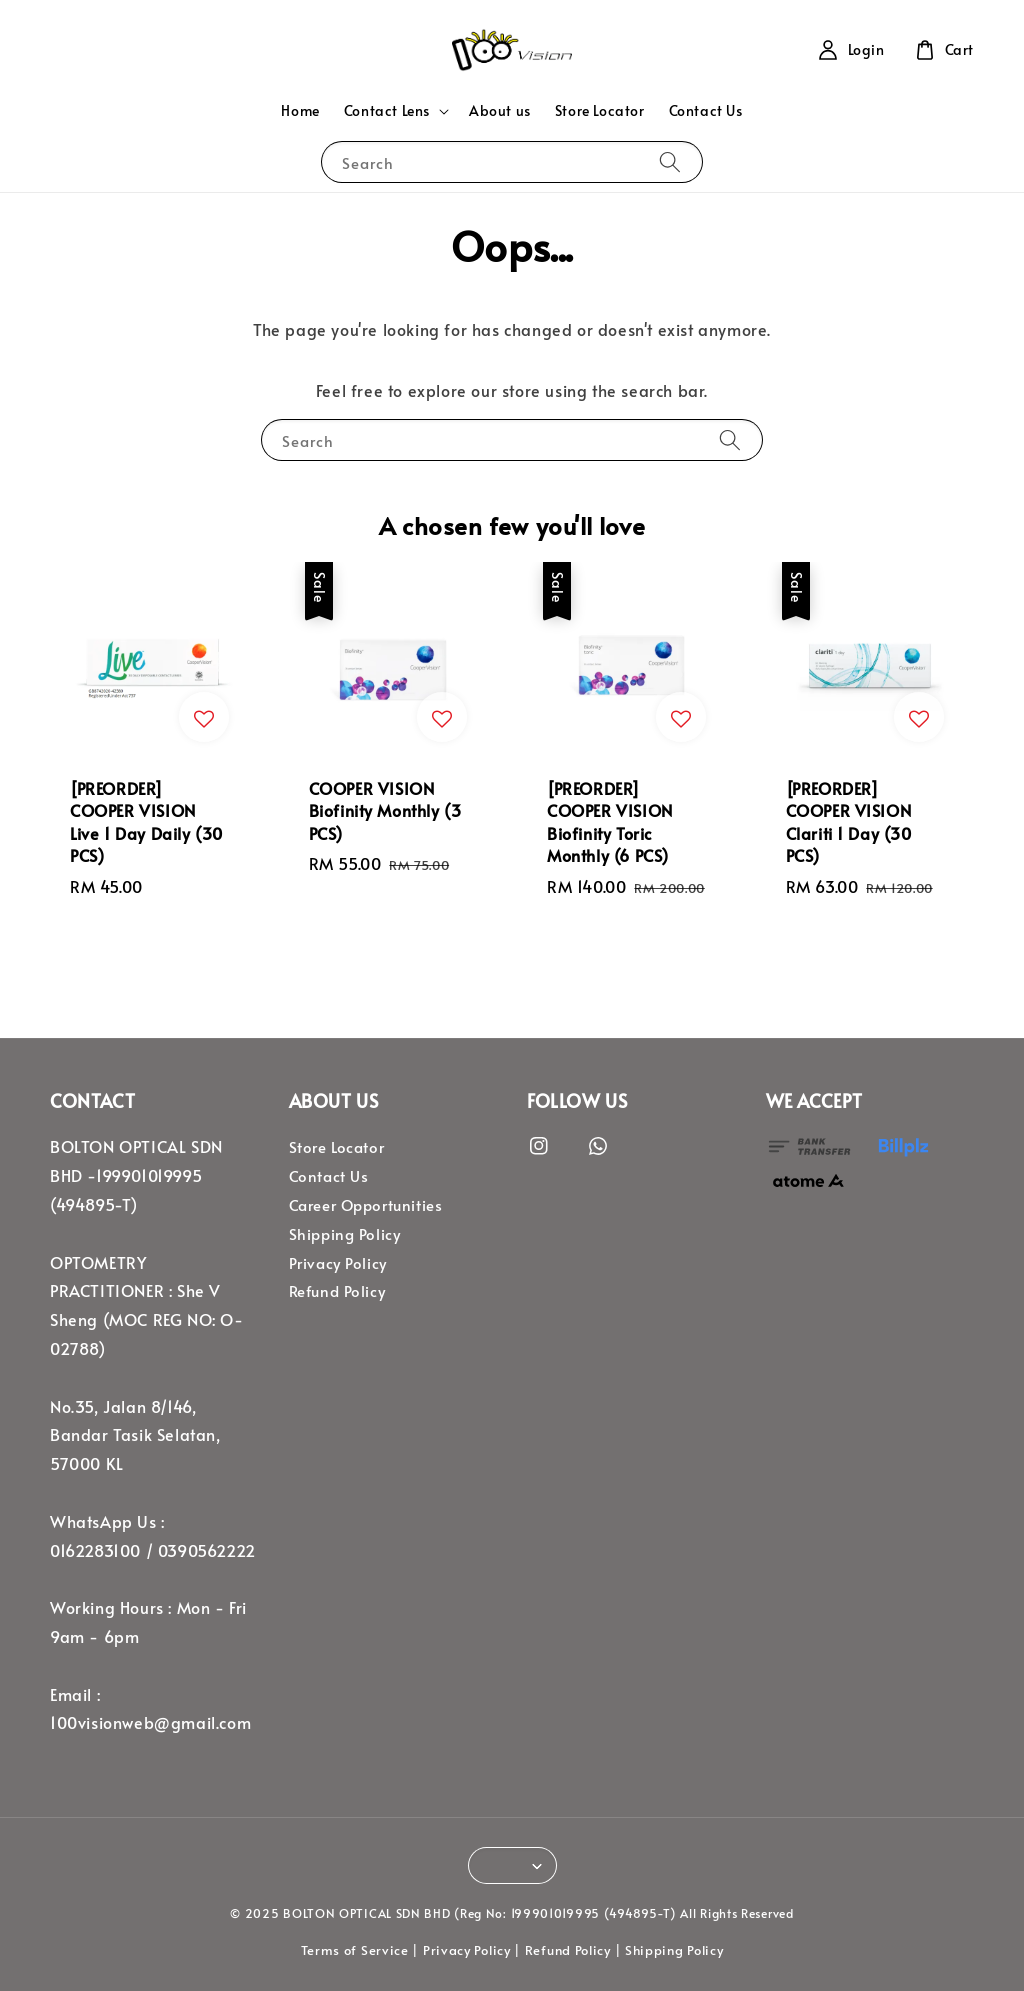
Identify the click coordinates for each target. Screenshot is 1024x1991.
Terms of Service (355, 1950)
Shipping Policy (345, 1234)
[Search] (670, 161)
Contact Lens (387, 111)
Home (300, 110)
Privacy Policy (338, 1263)
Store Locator (600, 110)
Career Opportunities (366, 1205)
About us (500, 110)
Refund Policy (337, 1291)
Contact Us (706, 110)
